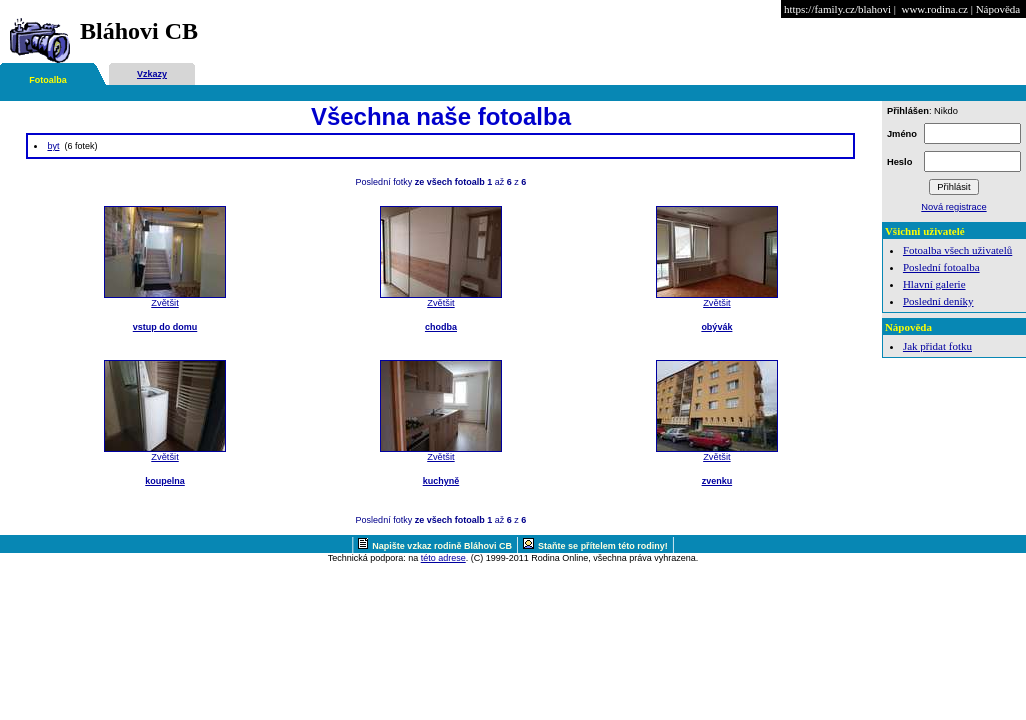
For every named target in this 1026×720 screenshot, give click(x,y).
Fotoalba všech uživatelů (957, 250)
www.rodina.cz (934, 9)
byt (53, 146)
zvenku (717, 481)
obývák (716, 327)
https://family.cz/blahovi (837, 9)
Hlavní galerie (934, 284)
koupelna (165, 481)
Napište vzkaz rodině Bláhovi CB (442, 546)
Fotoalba (48, 80)
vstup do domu (165, 327)
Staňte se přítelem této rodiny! (603, 546)
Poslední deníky (938, 301)
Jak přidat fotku (937, 346)
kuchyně (441, 481)
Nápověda (998, 9)
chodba (441, 327)
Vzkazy (152, 74)
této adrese (443, 558)
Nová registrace (953, 207)
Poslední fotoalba (941, 267)
